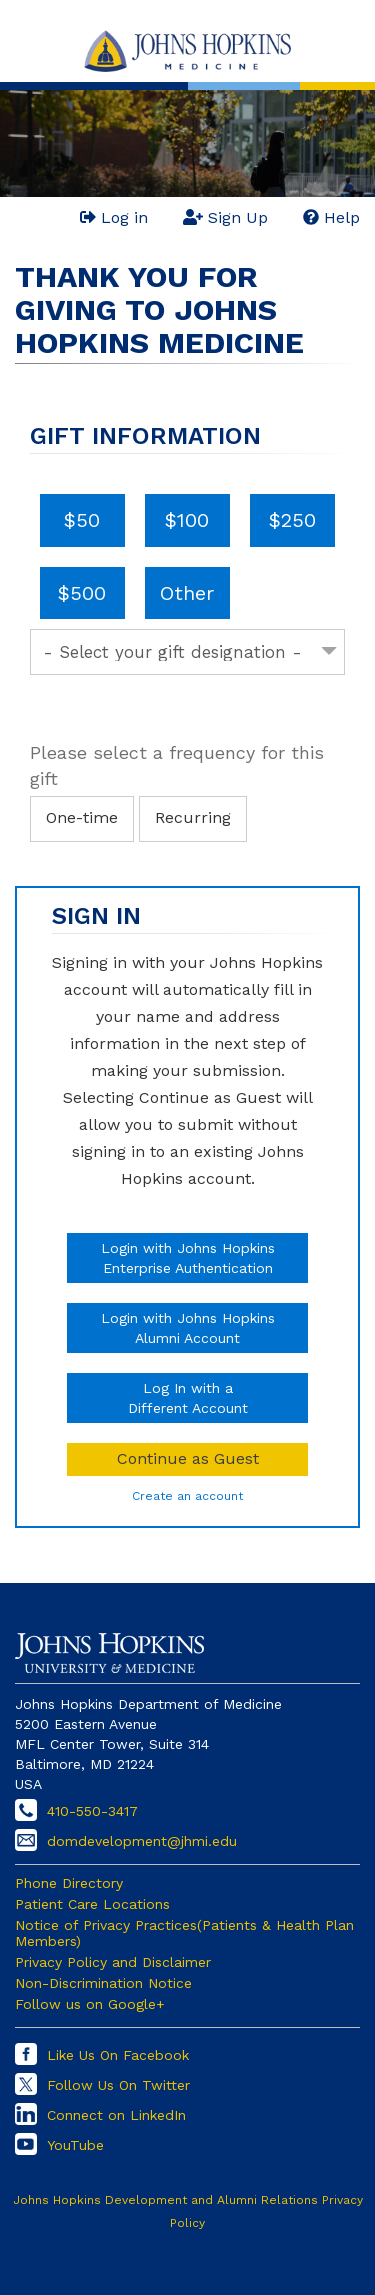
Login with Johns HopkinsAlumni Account (188, 1328)
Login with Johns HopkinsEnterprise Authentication (188, 1258)
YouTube (75, 2145)
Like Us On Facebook (118, 2055)
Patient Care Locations (92, 1904)
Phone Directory (69, 1883)
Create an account (187, 1496)
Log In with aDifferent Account (188, 1398)
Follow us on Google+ (90, 2004)
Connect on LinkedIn (116, 2115)
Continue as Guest (188, 1458)
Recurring (193, 817)
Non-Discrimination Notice (103, 1983)
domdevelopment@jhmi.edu (142, 1841)
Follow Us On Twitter (118, 2085)
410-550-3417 (92, 1811)
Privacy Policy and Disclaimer (113, 1962)
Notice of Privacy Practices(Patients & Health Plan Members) (184, 1933)
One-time (82, 817)
